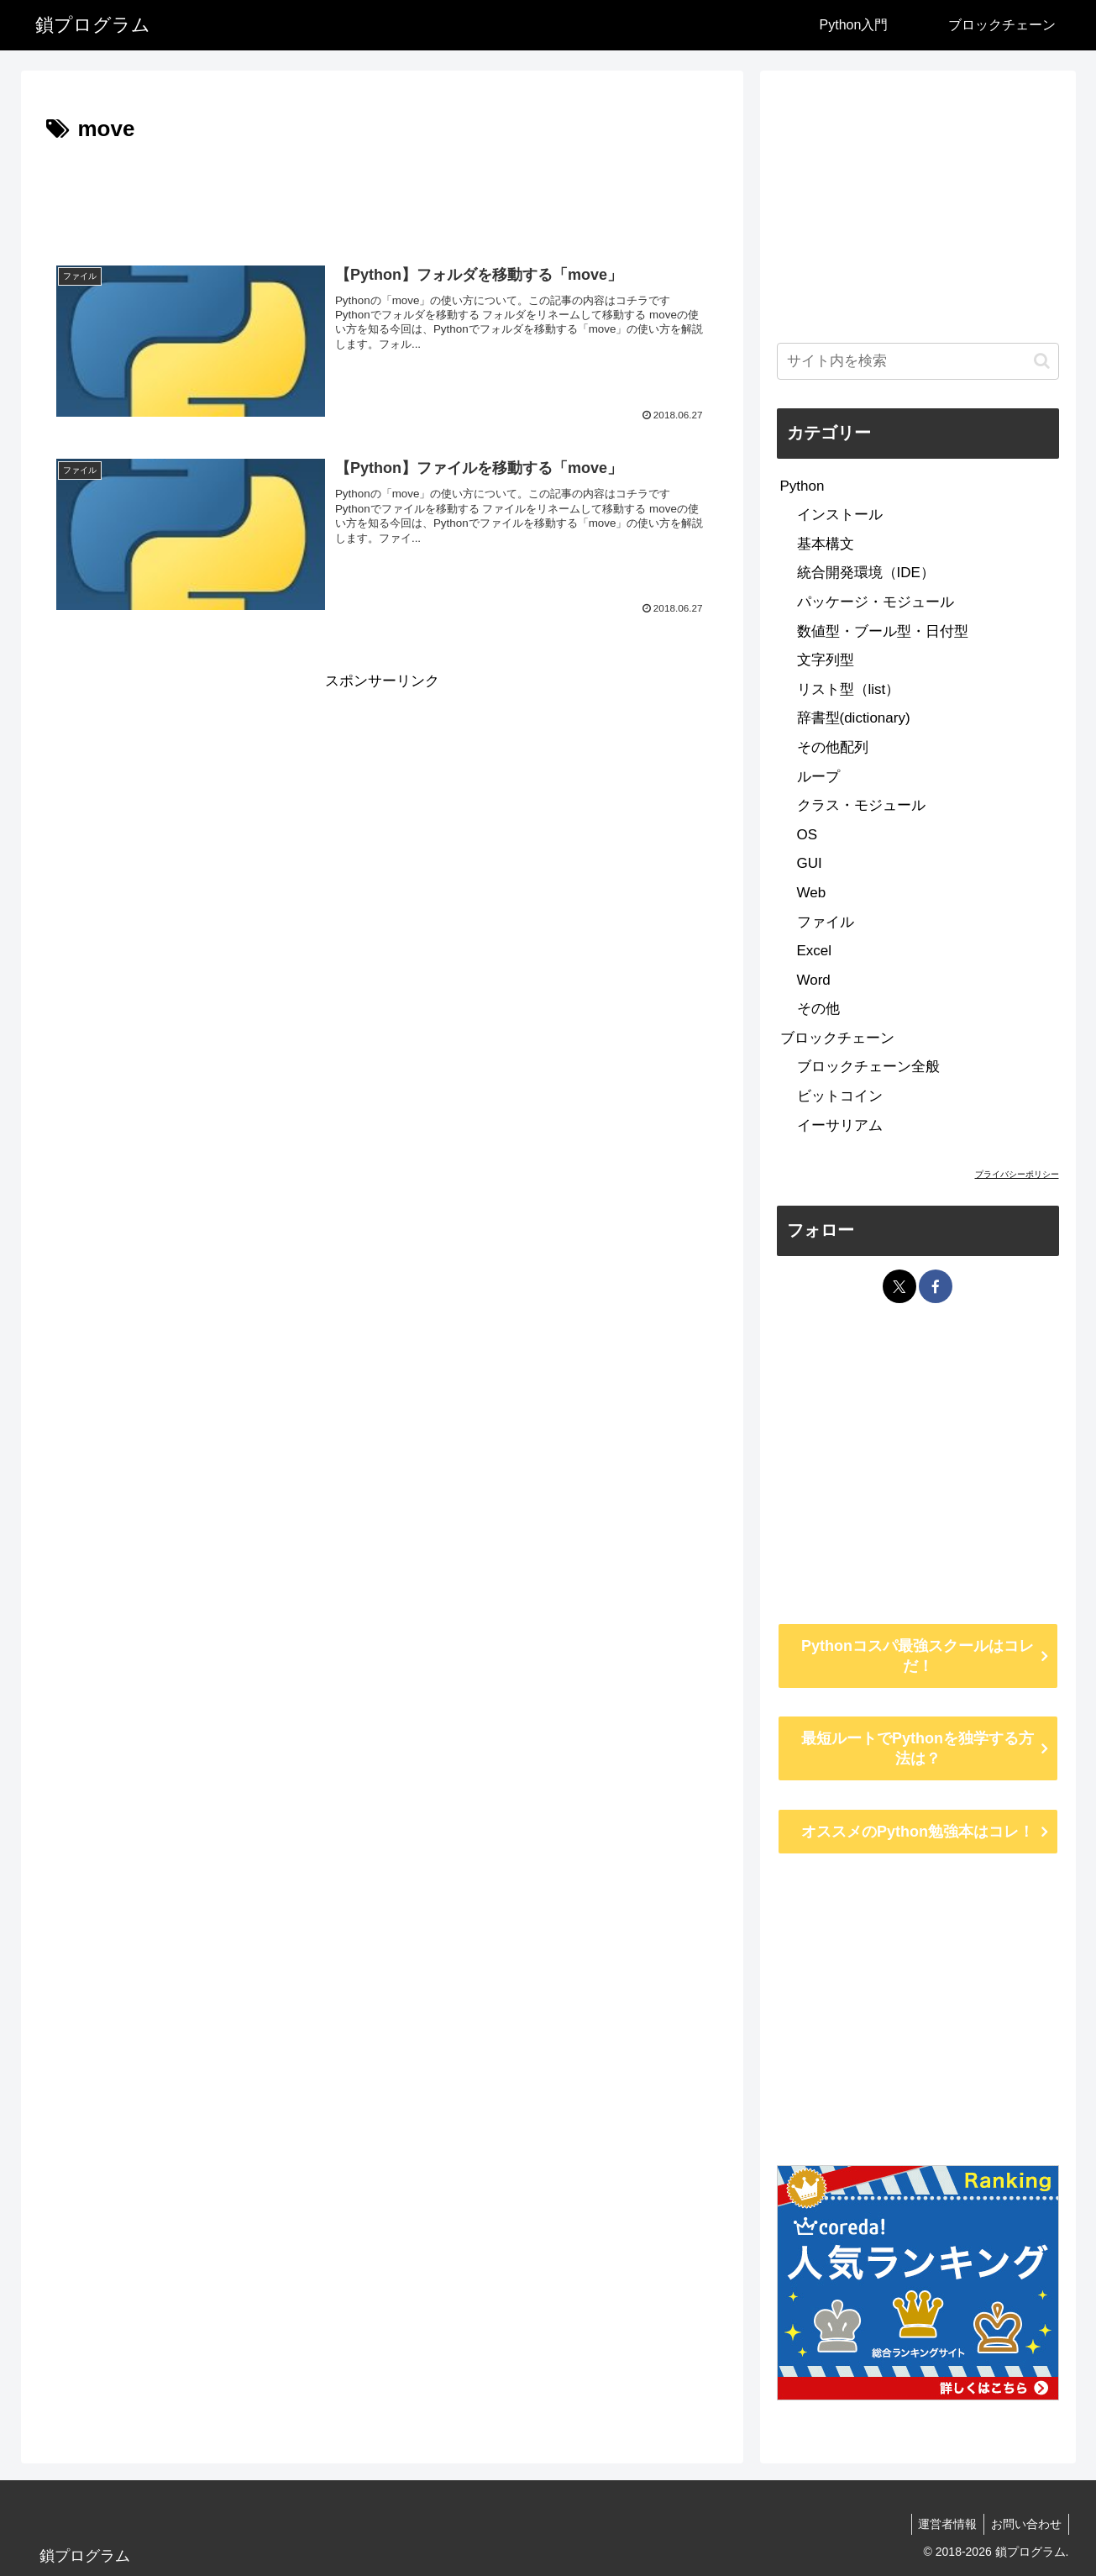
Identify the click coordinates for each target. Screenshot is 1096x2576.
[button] (1042, 361)
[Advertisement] (382, 195)
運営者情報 (942, 2524)
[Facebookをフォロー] (935, 1286)
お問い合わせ (1024, 2524)
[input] (918, 361)
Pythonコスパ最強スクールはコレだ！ (917, 1656)
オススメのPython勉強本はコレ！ (917, 1831)
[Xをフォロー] (899, 1286)
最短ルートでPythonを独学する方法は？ (917, 1748)
